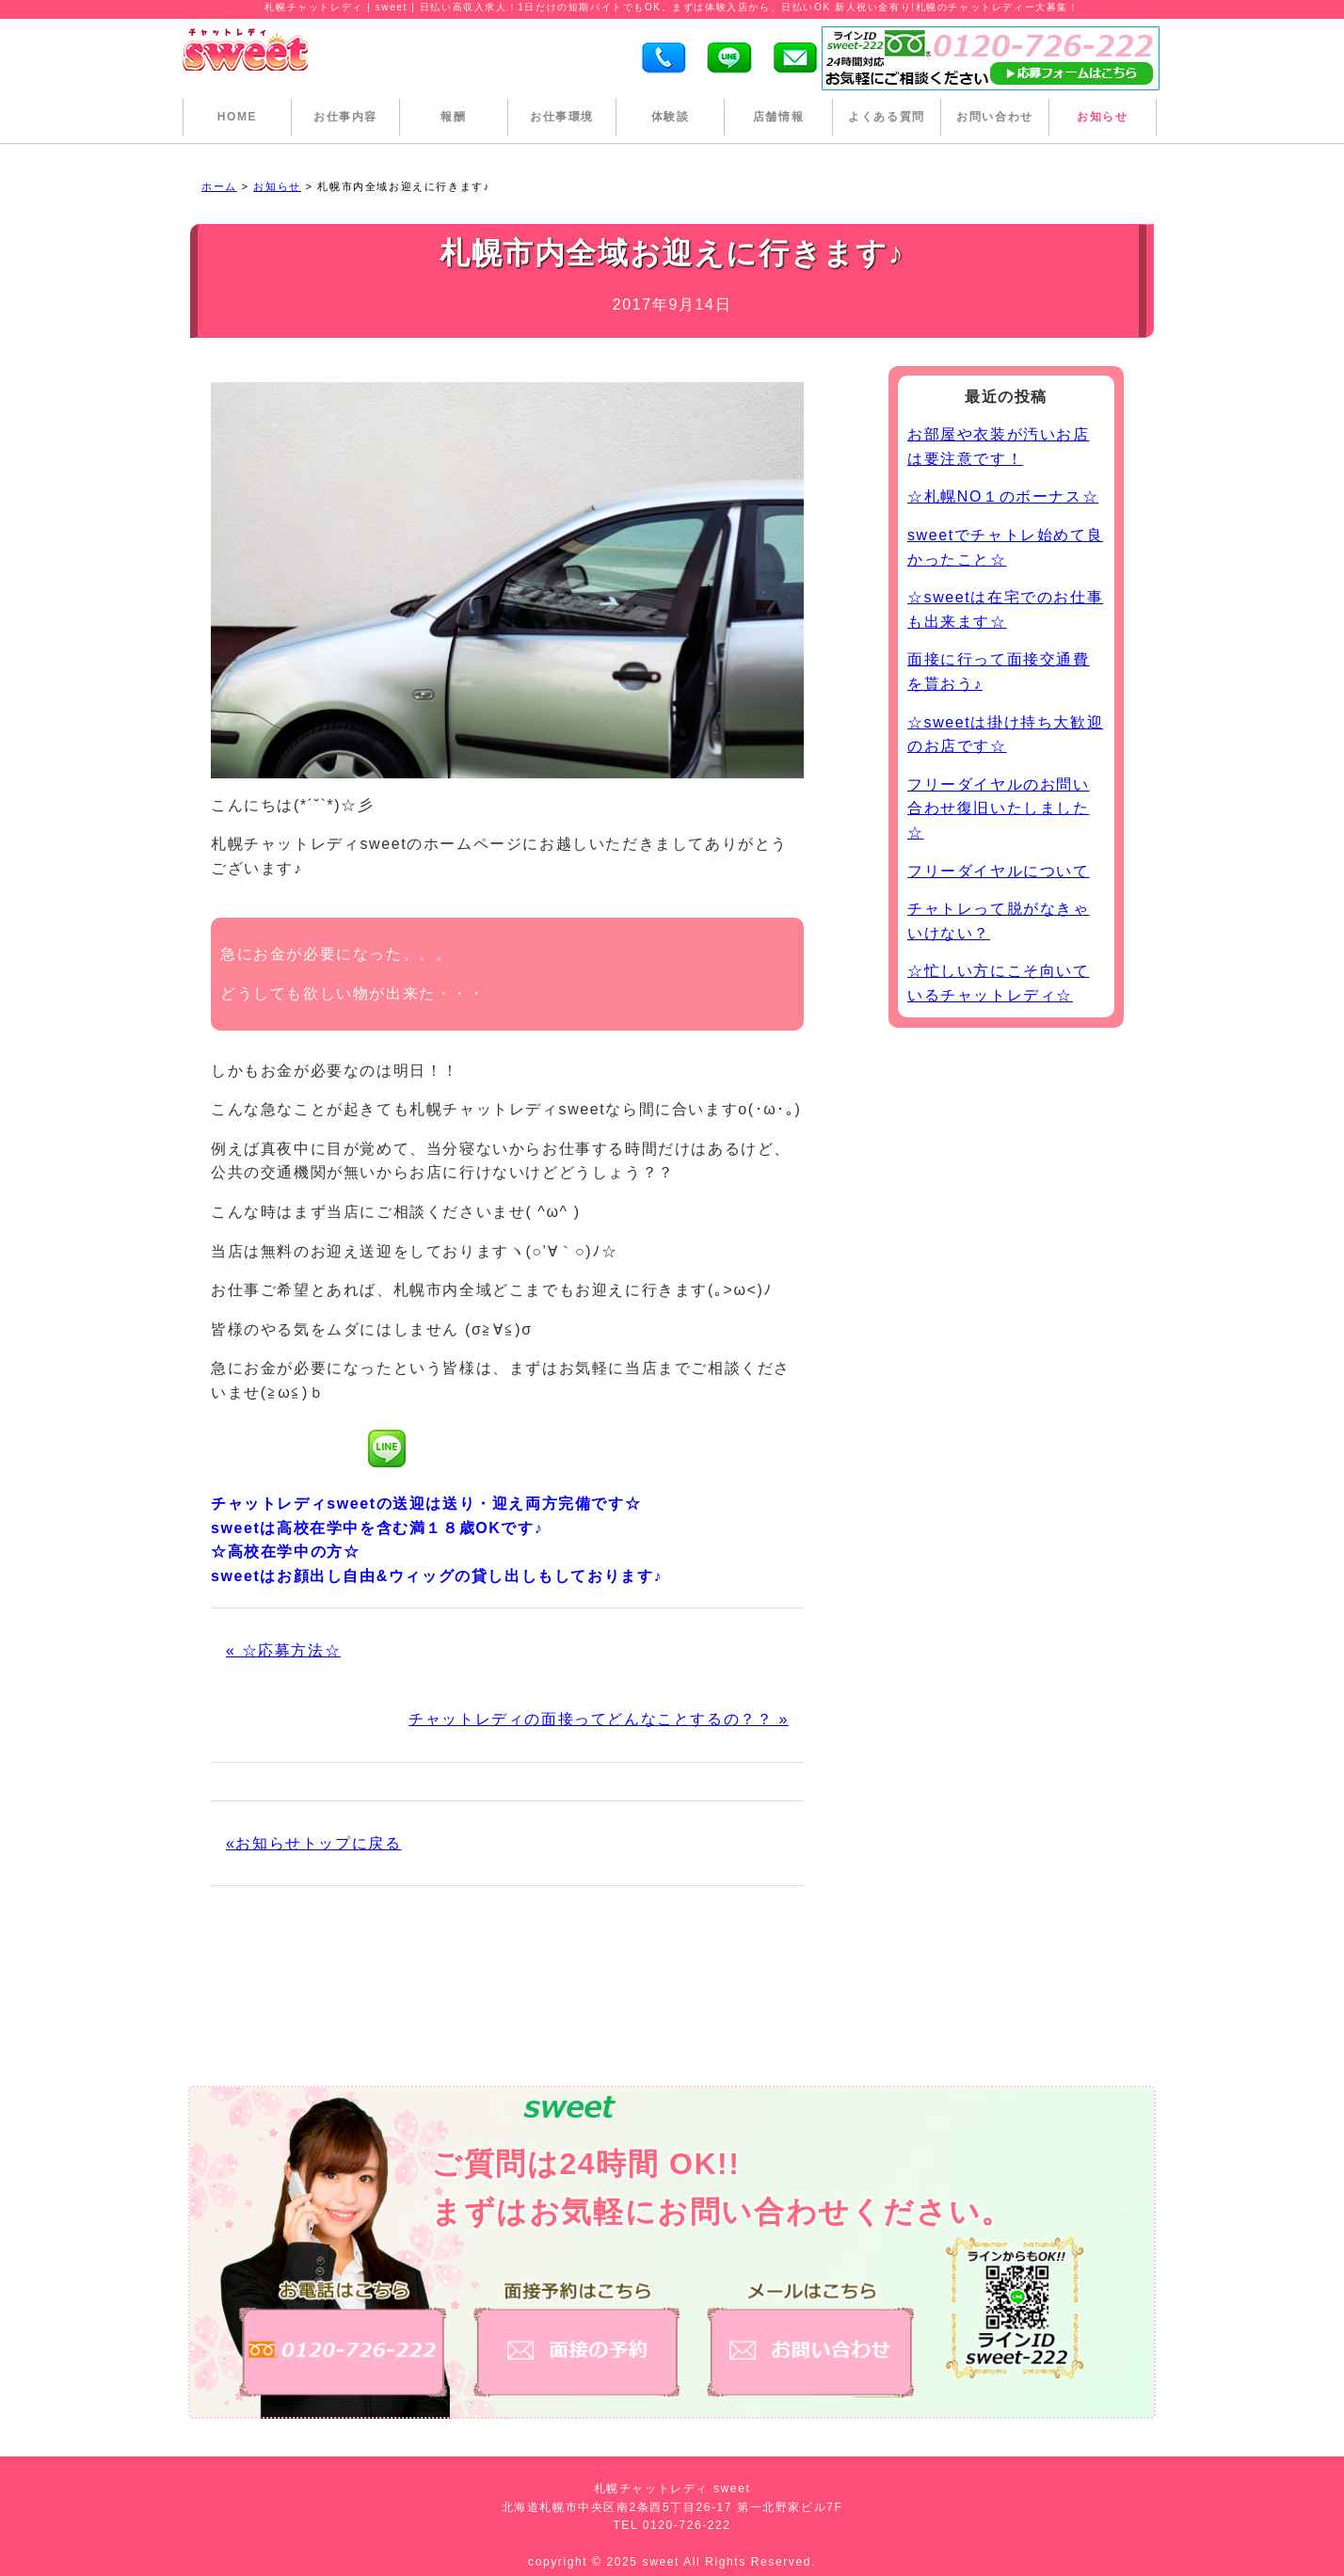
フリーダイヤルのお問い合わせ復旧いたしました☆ (998, 808)
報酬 (453, 116)
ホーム (219, 186)
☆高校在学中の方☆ (285, 1552)
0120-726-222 (687, 2525)
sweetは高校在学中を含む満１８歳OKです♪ (377, 1528)
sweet (663, 2561)
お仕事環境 (562, 116)
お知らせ (1102, 116)
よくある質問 (886, 116)
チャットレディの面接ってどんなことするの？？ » (598, 1719)
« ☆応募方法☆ (283, 1650)
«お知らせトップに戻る (314, 1843)
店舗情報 (778, 116)
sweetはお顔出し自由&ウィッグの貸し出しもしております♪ (437, 1576)
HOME (237, 116)
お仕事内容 (345, 116)
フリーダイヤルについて (998, 871)
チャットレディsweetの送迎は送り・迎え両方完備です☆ (426, 1504)
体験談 (670, 116)
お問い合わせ (994, 116)
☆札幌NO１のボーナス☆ (1002, 496)
